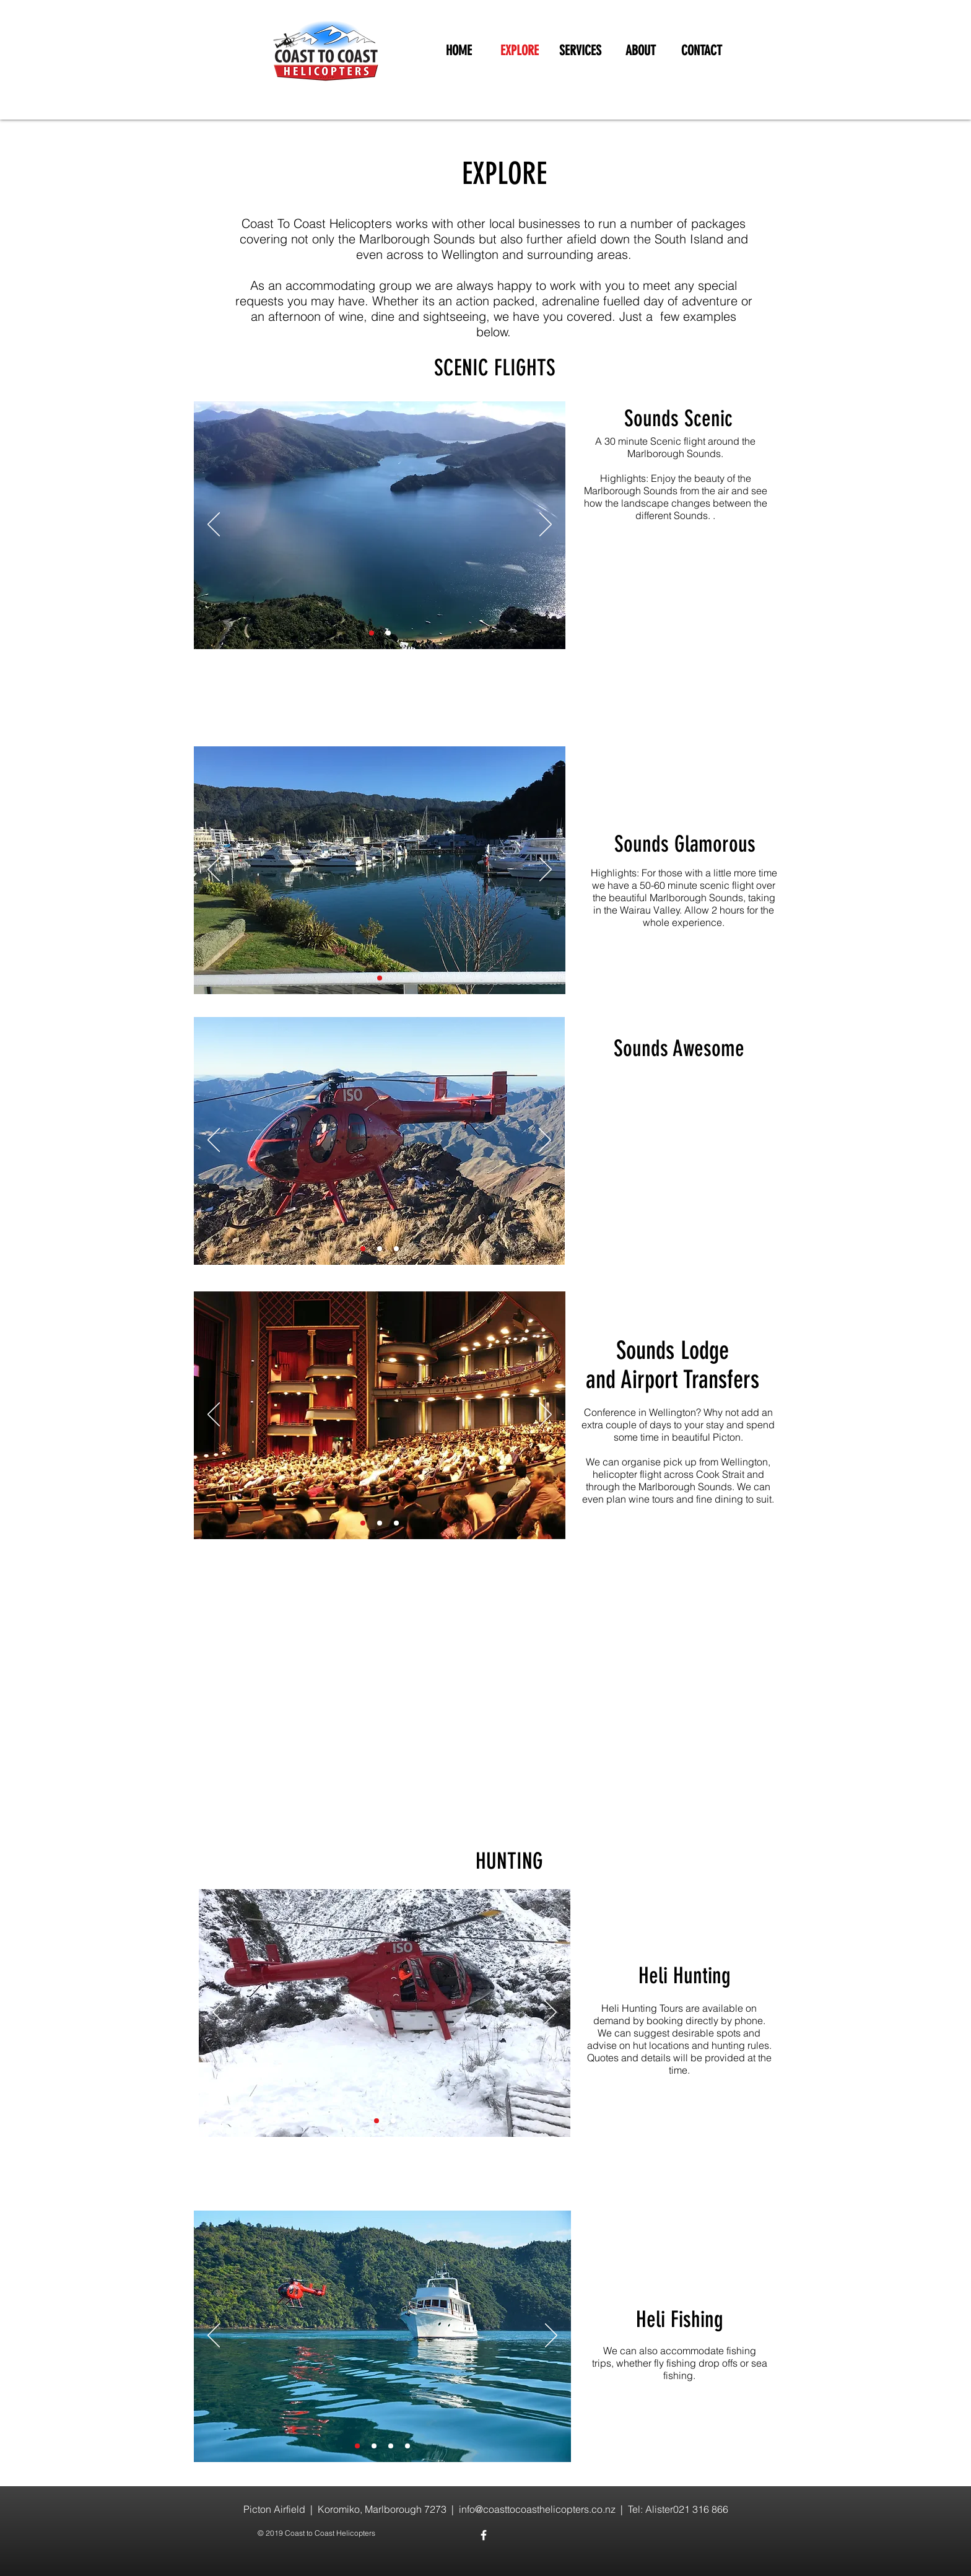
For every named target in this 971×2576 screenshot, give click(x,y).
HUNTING (509, 1861)
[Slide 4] (393, 2120)
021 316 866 (700, 2509)
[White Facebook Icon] (483, 2535)
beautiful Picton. (707, 1437)
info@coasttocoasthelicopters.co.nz (537, 2509)
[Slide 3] (396, 1248)
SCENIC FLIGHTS (494, 367)
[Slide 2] (388, 633)
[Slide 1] (371, 633)
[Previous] (213, 525)
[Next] (545, 525)
